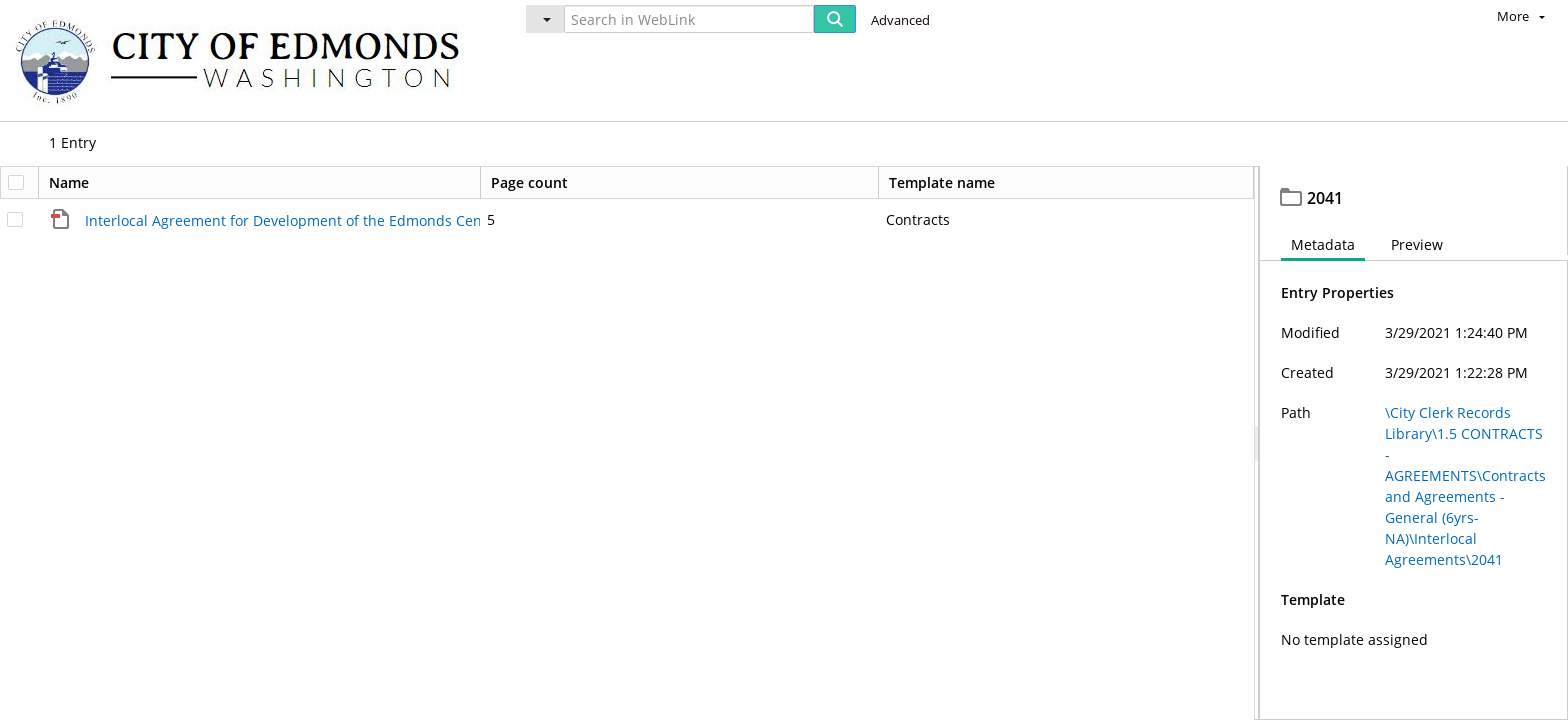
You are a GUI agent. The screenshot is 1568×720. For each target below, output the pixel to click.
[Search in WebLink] (689, 19)
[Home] (247, 60)
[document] (1414, 445)
